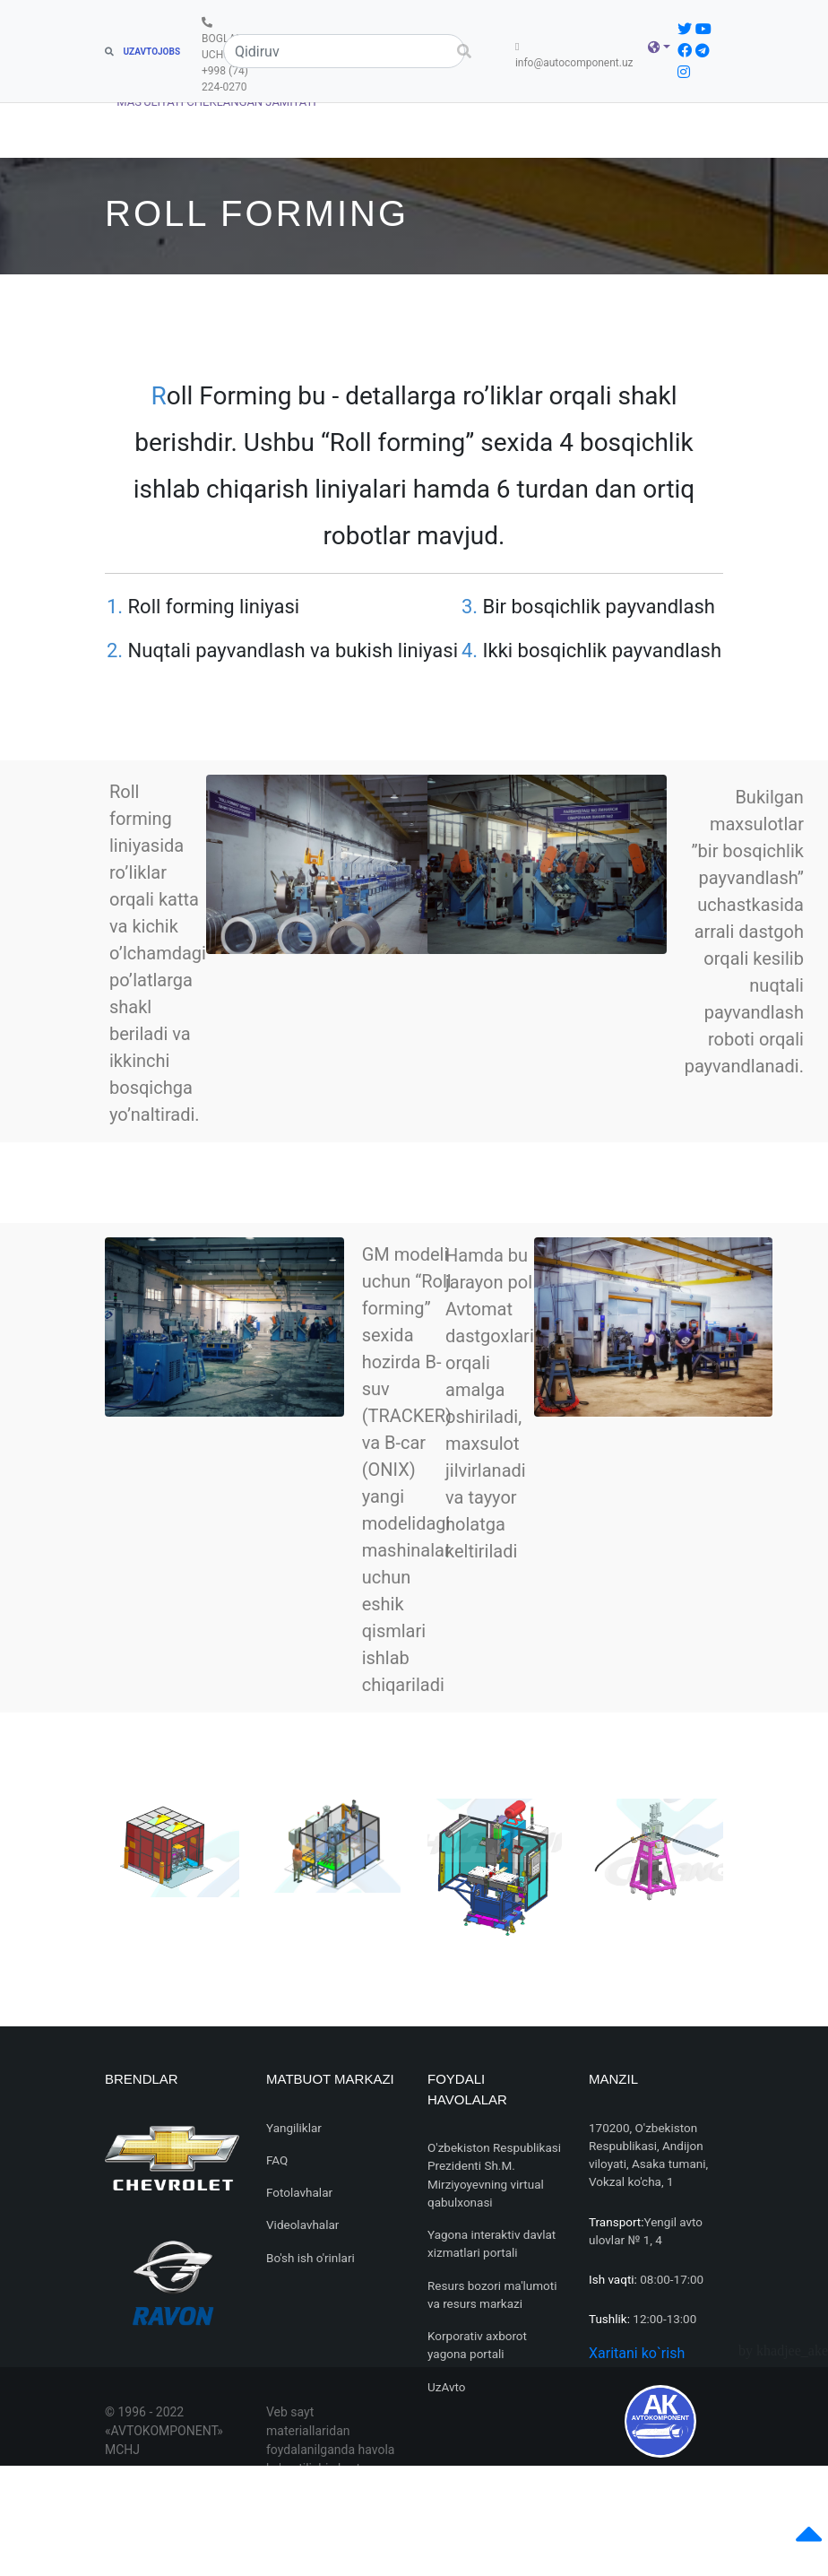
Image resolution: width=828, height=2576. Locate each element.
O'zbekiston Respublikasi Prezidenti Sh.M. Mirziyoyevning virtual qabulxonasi (494, 2174)
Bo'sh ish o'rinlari (310, 2258)
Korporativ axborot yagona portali (477, 2345)
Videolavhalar (302, 2224)
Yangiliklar (294, 2128)
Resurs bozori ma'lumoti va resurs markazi (492, 2294)
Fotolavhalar (299, 2192)
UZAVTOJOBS (142, 51)
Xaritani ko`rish (637, 2353)
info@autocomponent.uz (578, 55)
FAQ (277, 2160)
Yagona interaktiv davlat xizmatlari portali (491, 2243)
